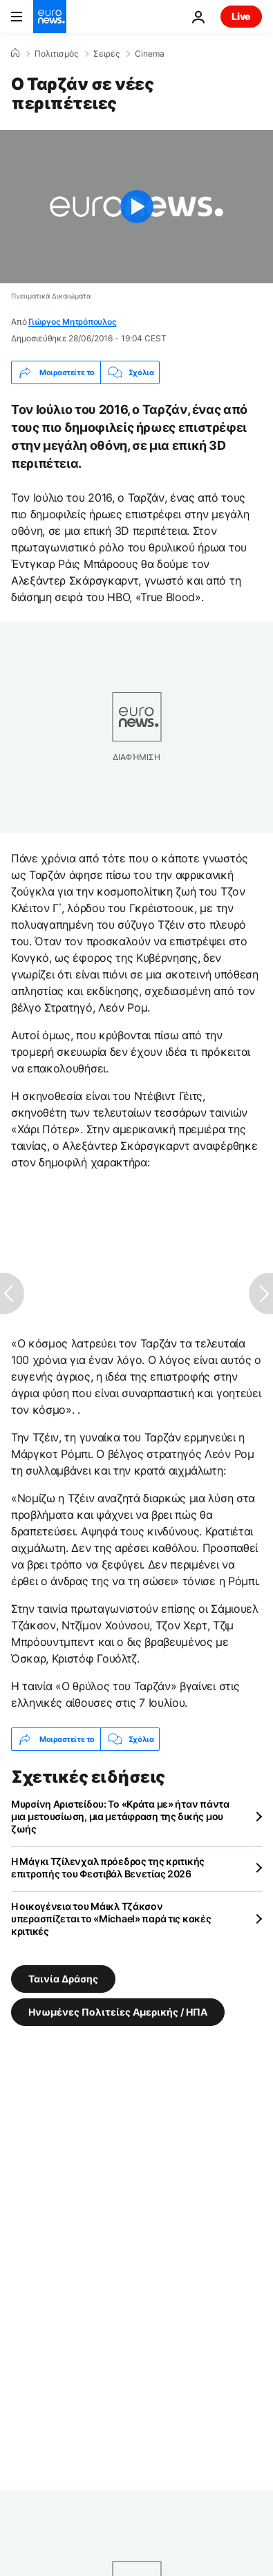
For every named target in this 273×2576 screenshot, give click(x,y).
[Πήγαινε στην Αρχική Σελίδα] (49, 16)
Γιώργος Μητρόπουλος (72, 321)
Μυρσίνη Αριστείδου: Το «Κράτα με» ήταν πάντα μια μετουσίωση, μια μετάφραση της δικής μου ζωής (120, 1816)
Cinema (149, 54)
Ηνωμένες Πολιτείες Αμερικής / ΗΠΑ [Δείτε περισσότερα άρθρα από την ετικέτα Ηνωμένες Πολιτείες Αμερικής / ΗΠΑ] (117, 2012)
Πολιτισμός (56, 54)
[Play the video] (136, 206)
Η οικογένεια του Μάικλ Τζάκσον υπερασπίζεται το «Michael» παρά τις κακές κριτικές (111, 1918)
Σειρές (106, 54)
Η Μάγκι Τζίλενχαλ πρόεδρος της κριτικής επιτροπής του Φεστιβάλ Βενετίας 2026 (108, 1867)
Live (241, 16)
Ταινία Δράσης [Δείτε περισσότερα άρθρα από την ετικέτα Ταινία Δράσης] (63, 1979)
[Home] (15, 53)
